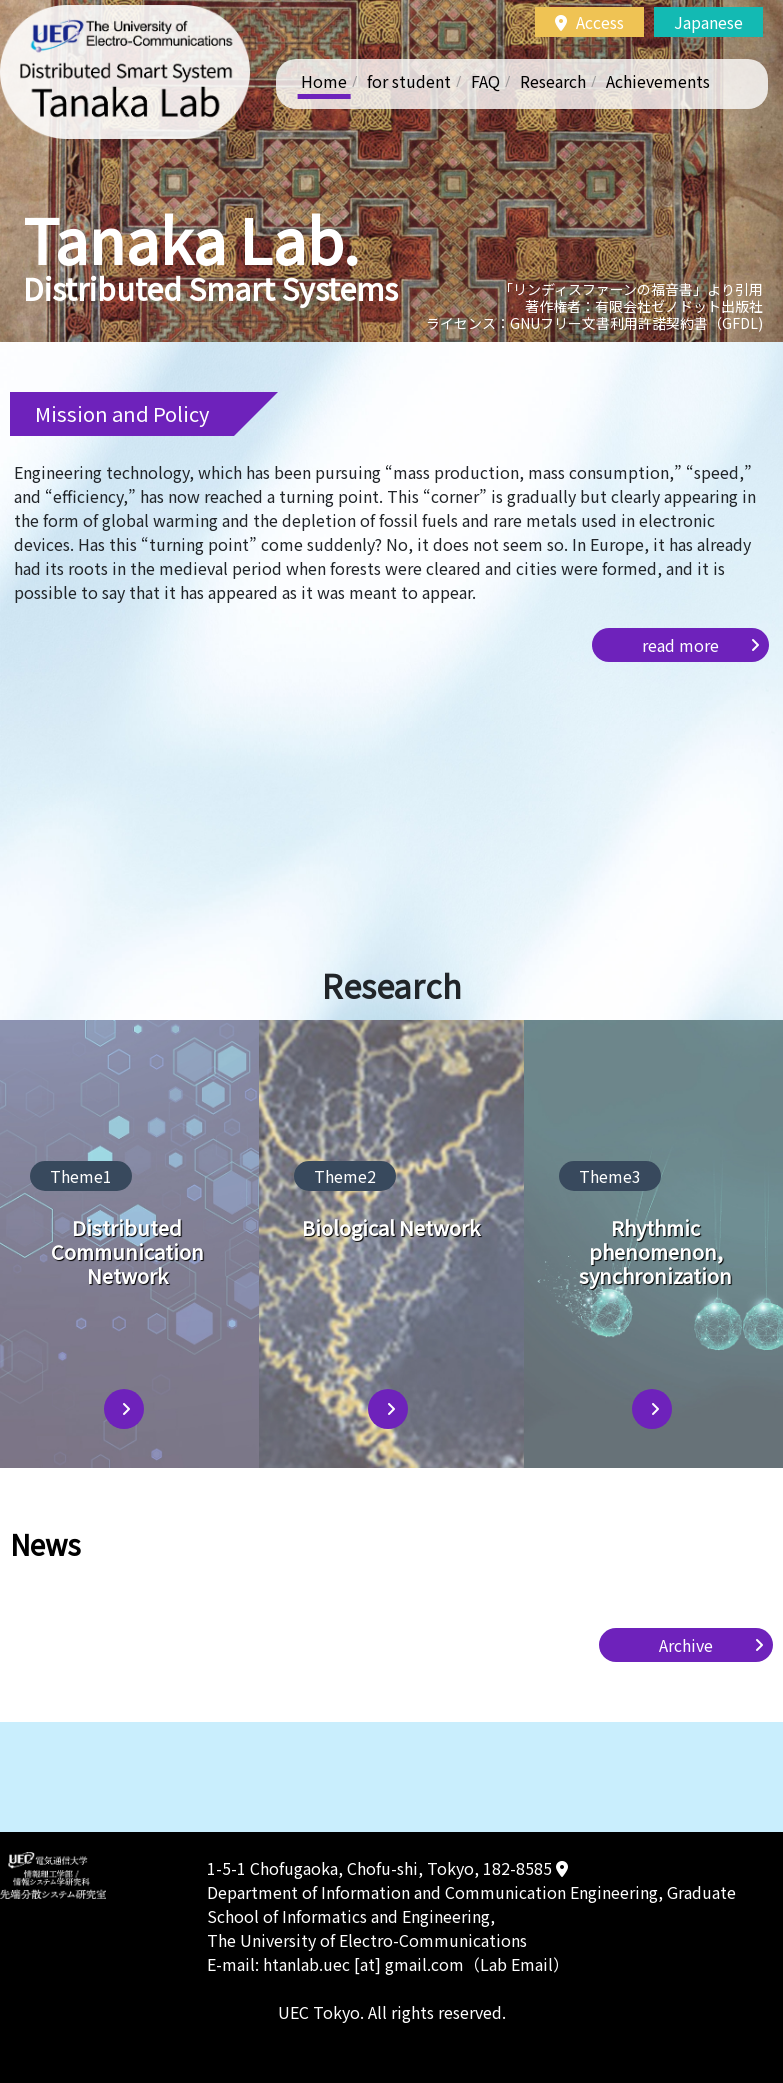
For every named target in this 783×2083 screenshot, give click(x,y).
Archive (686, 1645)
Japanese (708, 22)
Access (589, 22)
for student (409, 81)
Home (324, 81)
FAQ (485, 81)
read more (680, 645)
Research (553, 81)
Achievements (658, 81)
